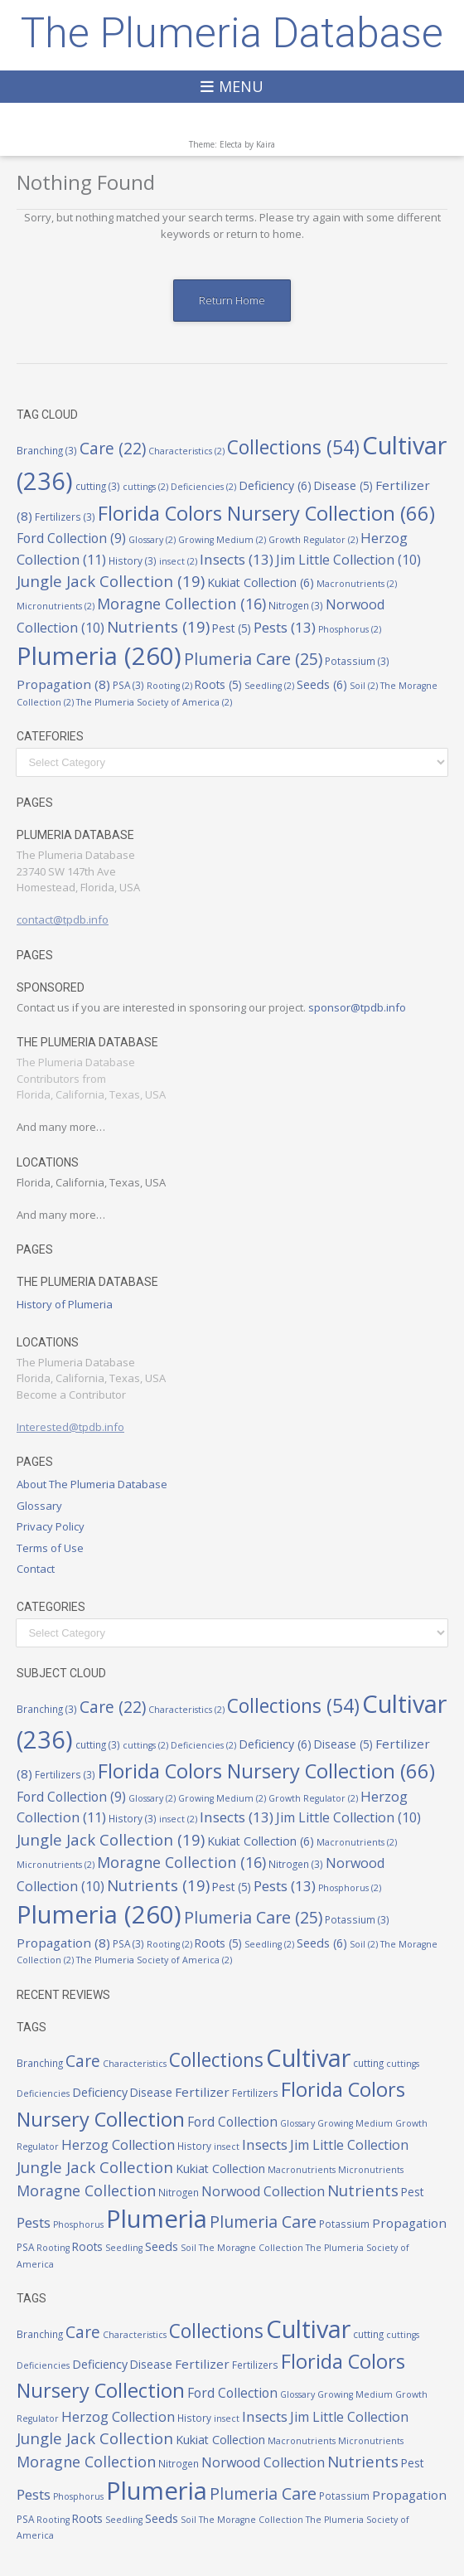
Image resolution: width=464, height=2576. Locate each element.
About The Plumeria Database (92, 1484)
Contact (36, 1568)
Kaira (265, 144)
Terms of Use (50, 1547)
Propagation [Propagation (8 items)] (63, 684)
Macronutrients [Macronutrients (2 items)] (357, 583)
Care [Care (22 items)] (113, 448)
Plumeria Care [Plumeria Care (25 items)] (253, 659)
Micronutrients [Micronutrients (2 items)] (55, 606)
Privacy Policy (51, 1526)
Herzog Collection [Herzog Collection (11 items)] (118, 2144)
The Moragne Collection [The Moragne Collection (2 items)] (251, 2247)
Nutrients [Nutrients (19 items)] (158, 626)
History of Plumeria (65, 1304)
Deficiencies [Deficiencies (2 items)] (203, 486)
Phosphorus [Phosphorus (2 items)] (349, 629)
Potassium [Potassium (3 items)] (357, 660)
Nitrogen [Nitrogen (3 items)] (295, 605)
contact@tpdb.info (63, 919)
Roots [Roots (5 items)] (218, 684)
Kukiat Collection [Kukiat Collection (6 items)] (260, 582)
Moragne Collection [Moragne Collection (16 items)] (181, 604)
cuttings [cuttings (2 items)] (145, 486)
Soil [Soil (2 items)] (364, 685)
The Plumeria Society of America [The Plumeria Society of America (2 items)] (154, 702)
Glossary (39, 1505)
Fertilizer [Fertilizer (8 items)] (202, 2092)
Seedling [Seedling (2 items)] (269, 685)
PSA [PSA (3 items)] (128, 684)
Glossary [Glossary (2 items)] (152, 540)
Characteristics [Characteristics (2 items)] (186, 451)
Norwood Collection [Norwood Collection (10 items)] (263, 2191)
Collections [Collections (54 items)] (293, 447)
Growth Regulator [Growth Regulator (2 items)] (313, 540)
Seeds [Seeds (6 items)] (322, 684)
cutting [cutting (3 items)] (97, 485)
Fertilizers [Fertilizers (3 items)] (65, 516)
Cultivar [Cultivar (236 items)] (308, 2057)
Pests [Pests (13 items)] (285, 627)
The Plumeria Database (232, 33)
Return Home (232, 300)
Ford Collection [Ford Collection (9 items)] (71, 538)
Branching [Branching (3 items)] (47, 450)
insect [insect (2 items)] (178, 561)
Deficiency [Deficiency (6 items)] (275, 485)
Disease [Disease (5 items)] (343, 485)
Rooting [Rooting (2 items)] (169, 685)
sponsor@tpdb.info (357, 1007)
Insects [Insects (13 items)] (236, 559)
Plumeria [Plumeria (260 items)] (99, 655)
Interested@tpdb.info (70, 1426)
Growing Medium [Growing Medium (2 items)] (222, 540)
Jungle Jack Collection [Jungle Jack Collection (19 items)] (111, 580)
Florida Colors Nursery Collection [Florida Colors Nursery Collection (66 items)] (266, 513)
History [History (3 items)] (133, 560)
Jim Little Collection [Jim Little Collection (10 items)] (348, 560)
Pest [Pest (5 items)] (231, 628)
